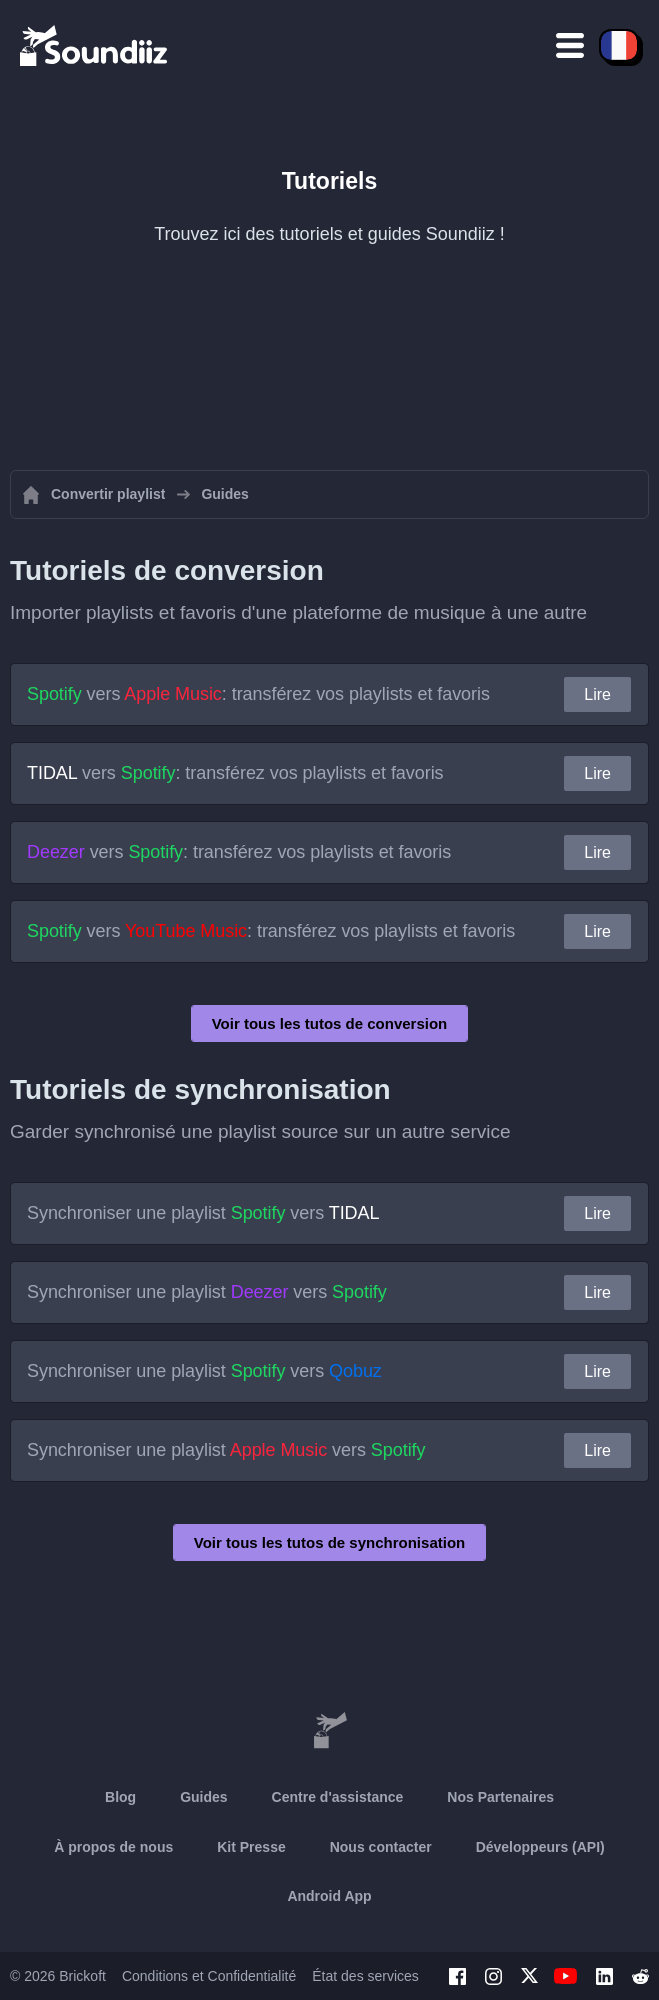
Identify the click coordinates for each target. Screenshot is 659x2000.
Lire (597, 694)
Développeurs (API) (540, 1847)
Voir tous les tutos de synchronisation (329, 1542)
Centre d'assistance (338, 1797)
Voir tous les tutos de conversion (330, 1023)
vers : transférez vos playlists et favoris (258, 694)
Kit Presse (251, 1847)
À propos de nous (113, 1847)
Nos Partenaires (500, 1797)
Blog (120, 1797)
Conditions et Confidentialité (209, 1976)
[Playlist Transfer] (95, 45)
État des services (365, 1976)
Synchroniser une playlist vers (203, 1213)
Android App (329, 1896)
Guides (203, 1797)
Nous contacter (381, 1847)
